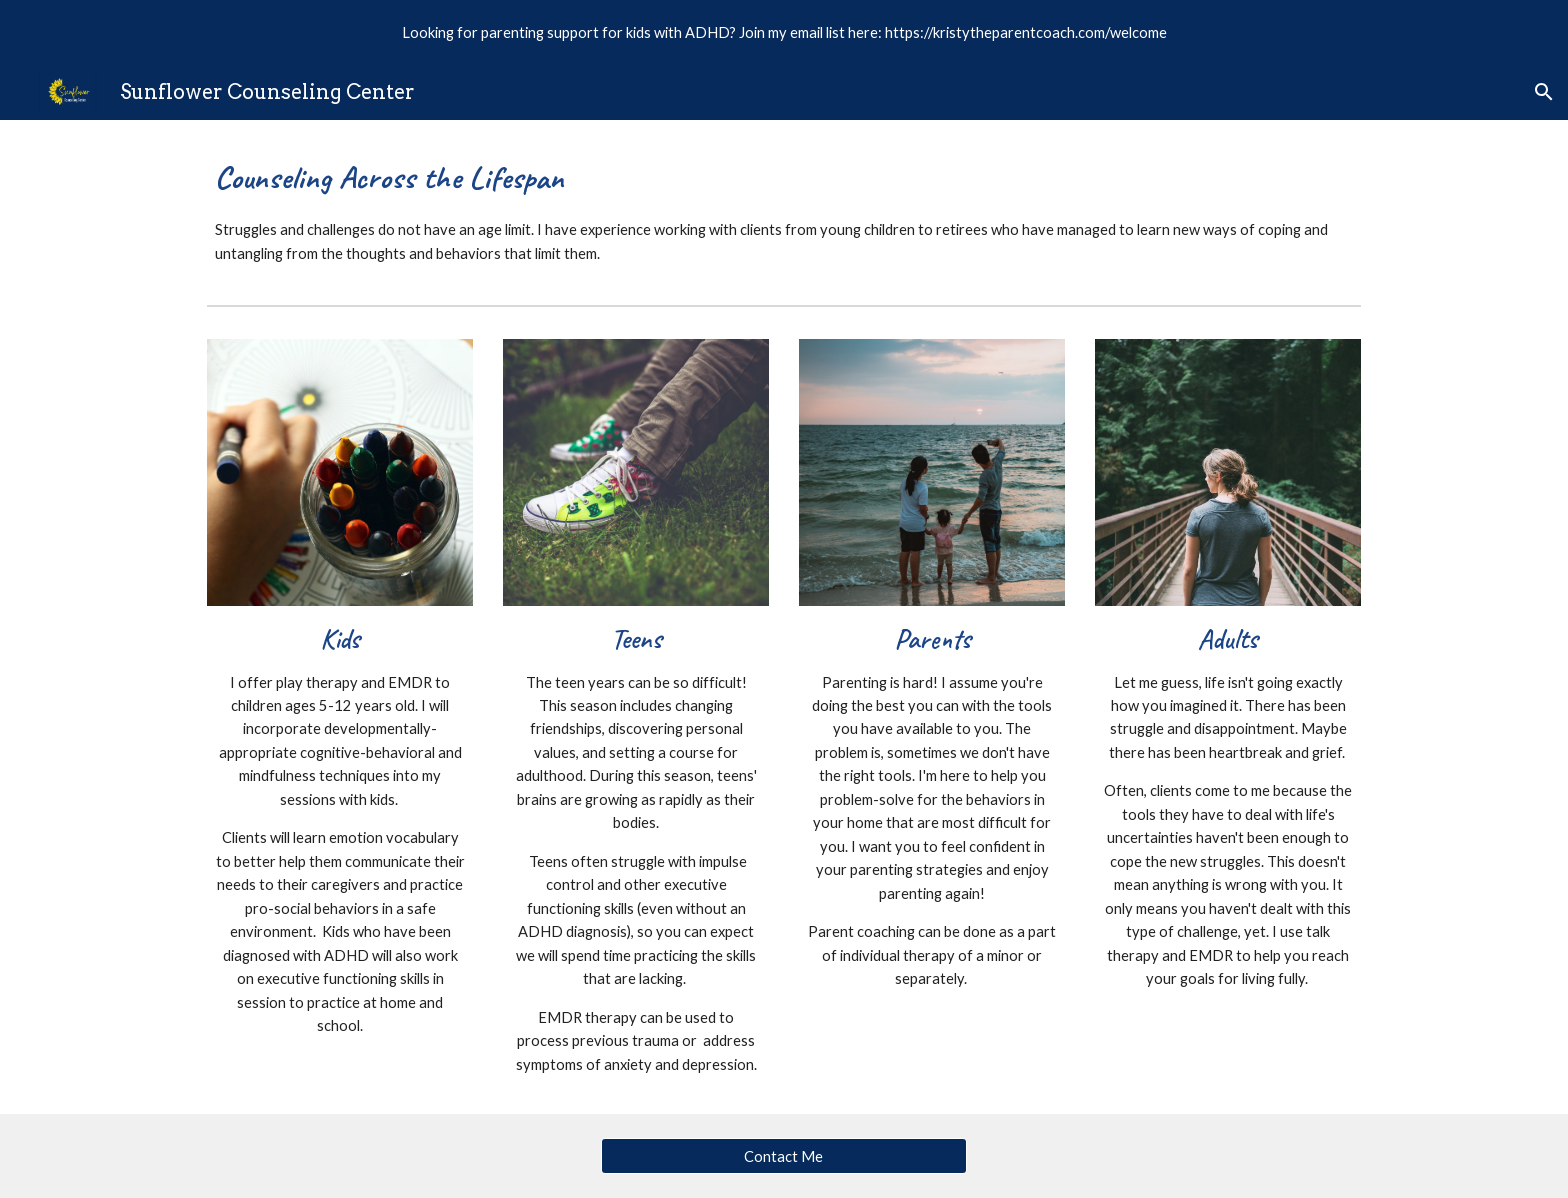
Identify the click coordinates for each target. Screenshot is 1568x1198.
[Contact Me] (783, 1156)
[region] (784, 32)
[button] (1544, 92)
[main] (784, 208)
